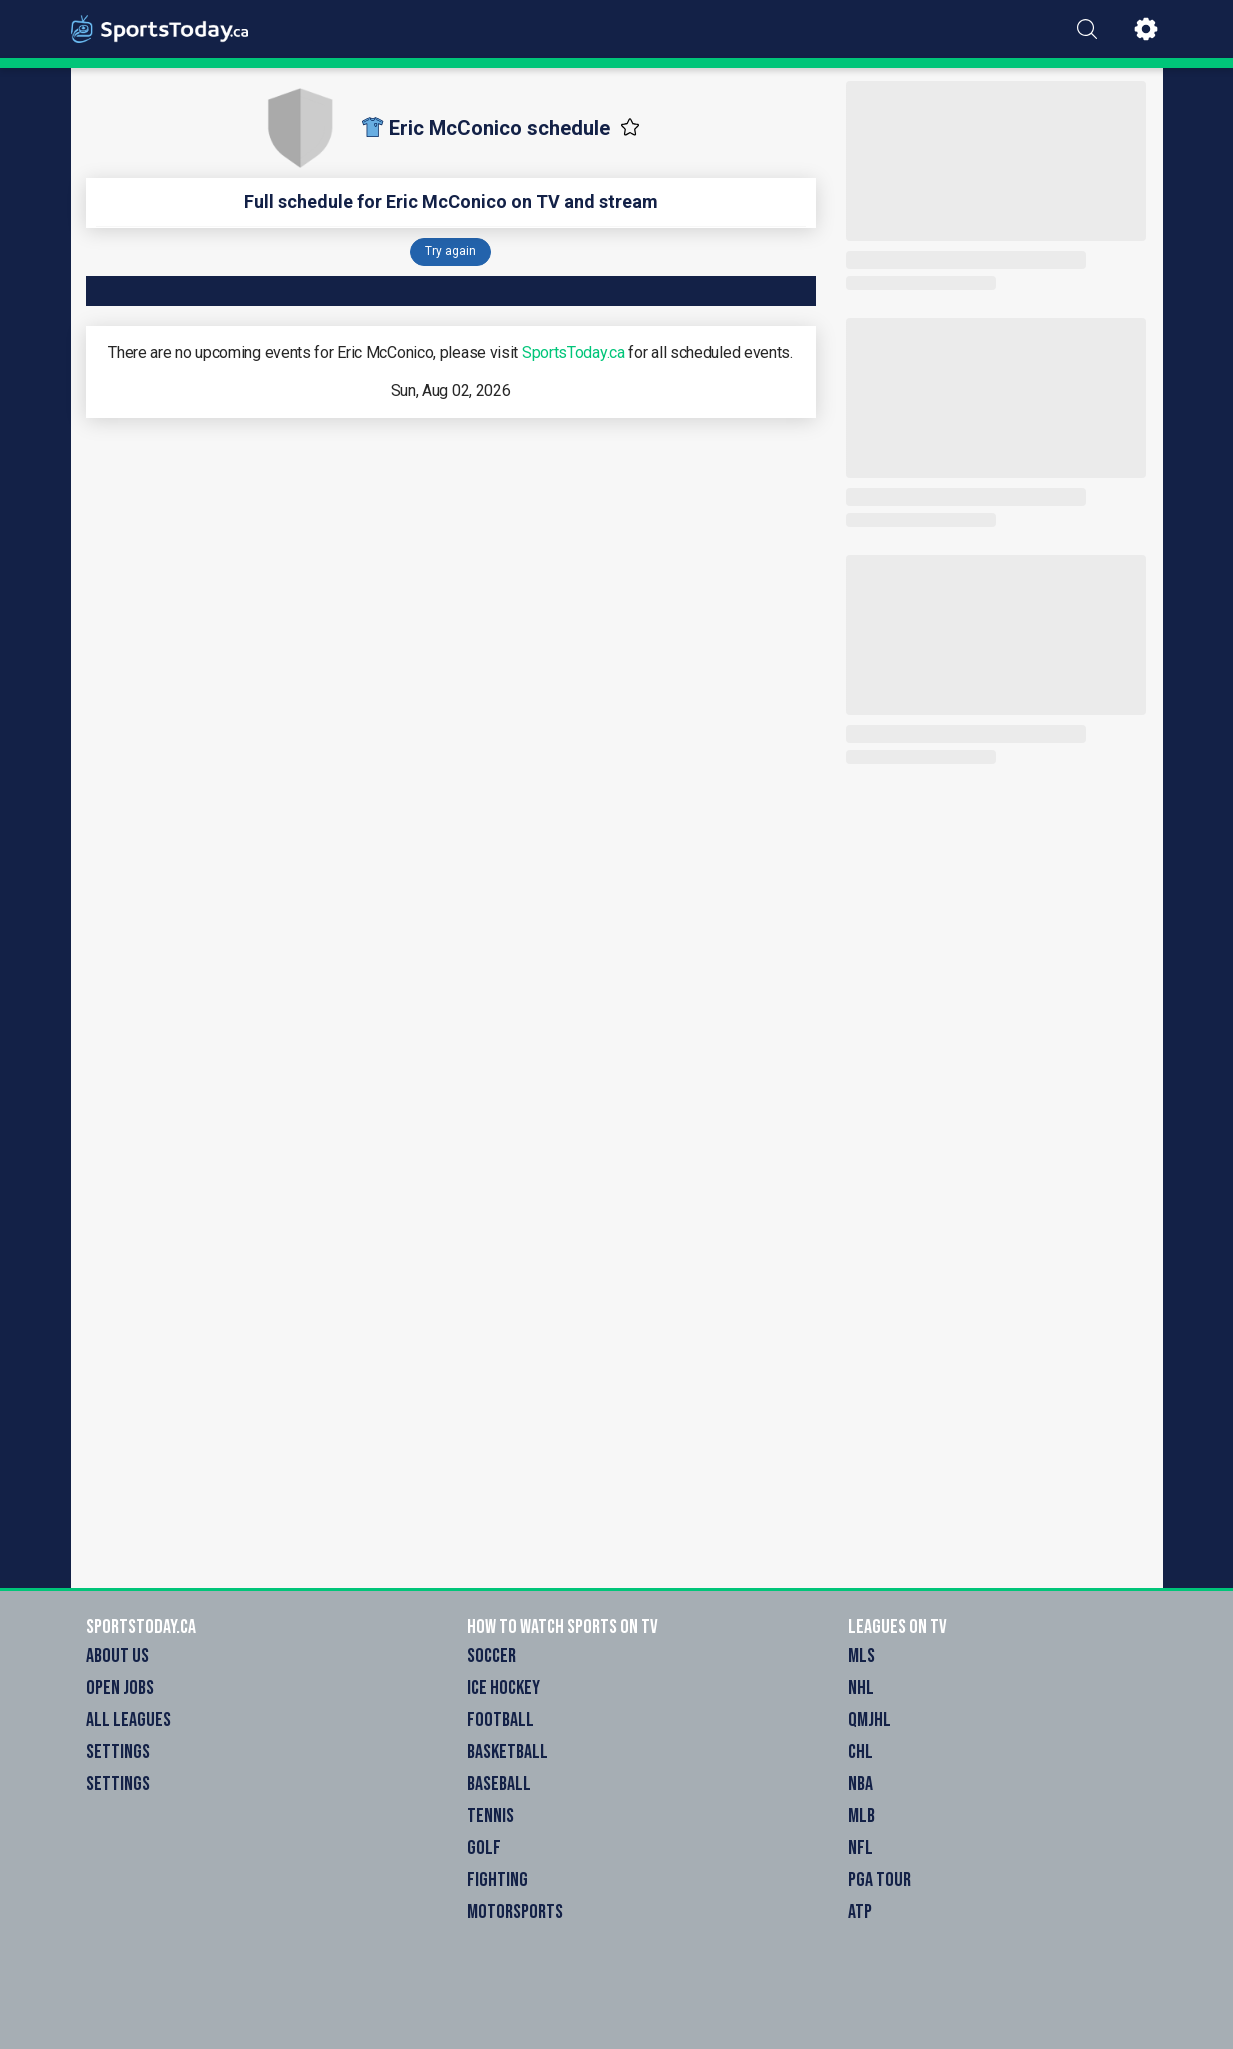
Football (500, 1720)
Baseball (499, 1784)
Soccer (491, 1656)
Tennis (490, 1816)
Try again (450, 251)
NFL (860, 1848)
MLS (861, 1656)
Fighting (497, 1880)
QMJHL (869, 1720)
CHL (860, 1752)
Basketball (507, 1752)
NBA (860, 1784)
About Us (117, 1656)
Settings (118, 1752)
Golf (484, 1848)
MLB (861, 1816)
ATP (860, 1912)
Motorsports (515, 1912)
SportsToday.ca (573, 352)
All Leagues (128, 1720)
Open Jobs (120, 1688)
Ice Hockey (503, 1688)
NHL (861, 1688)
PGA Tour (879, 1880)
